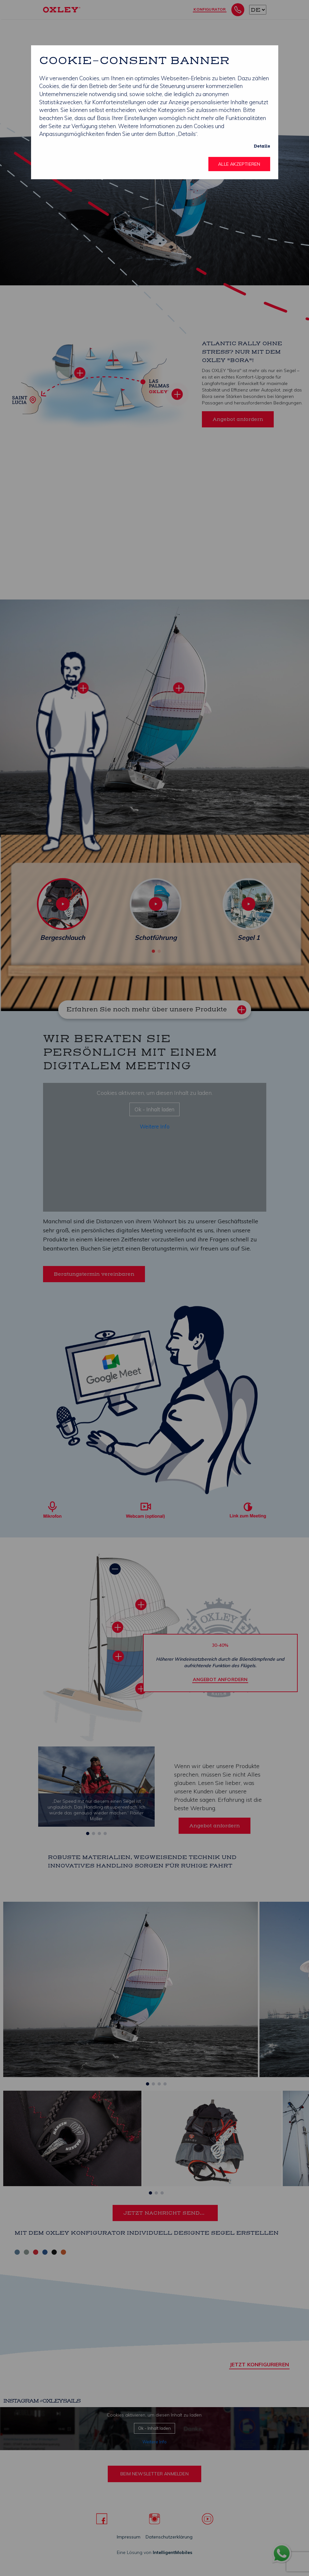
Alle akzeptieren (239, 164)
